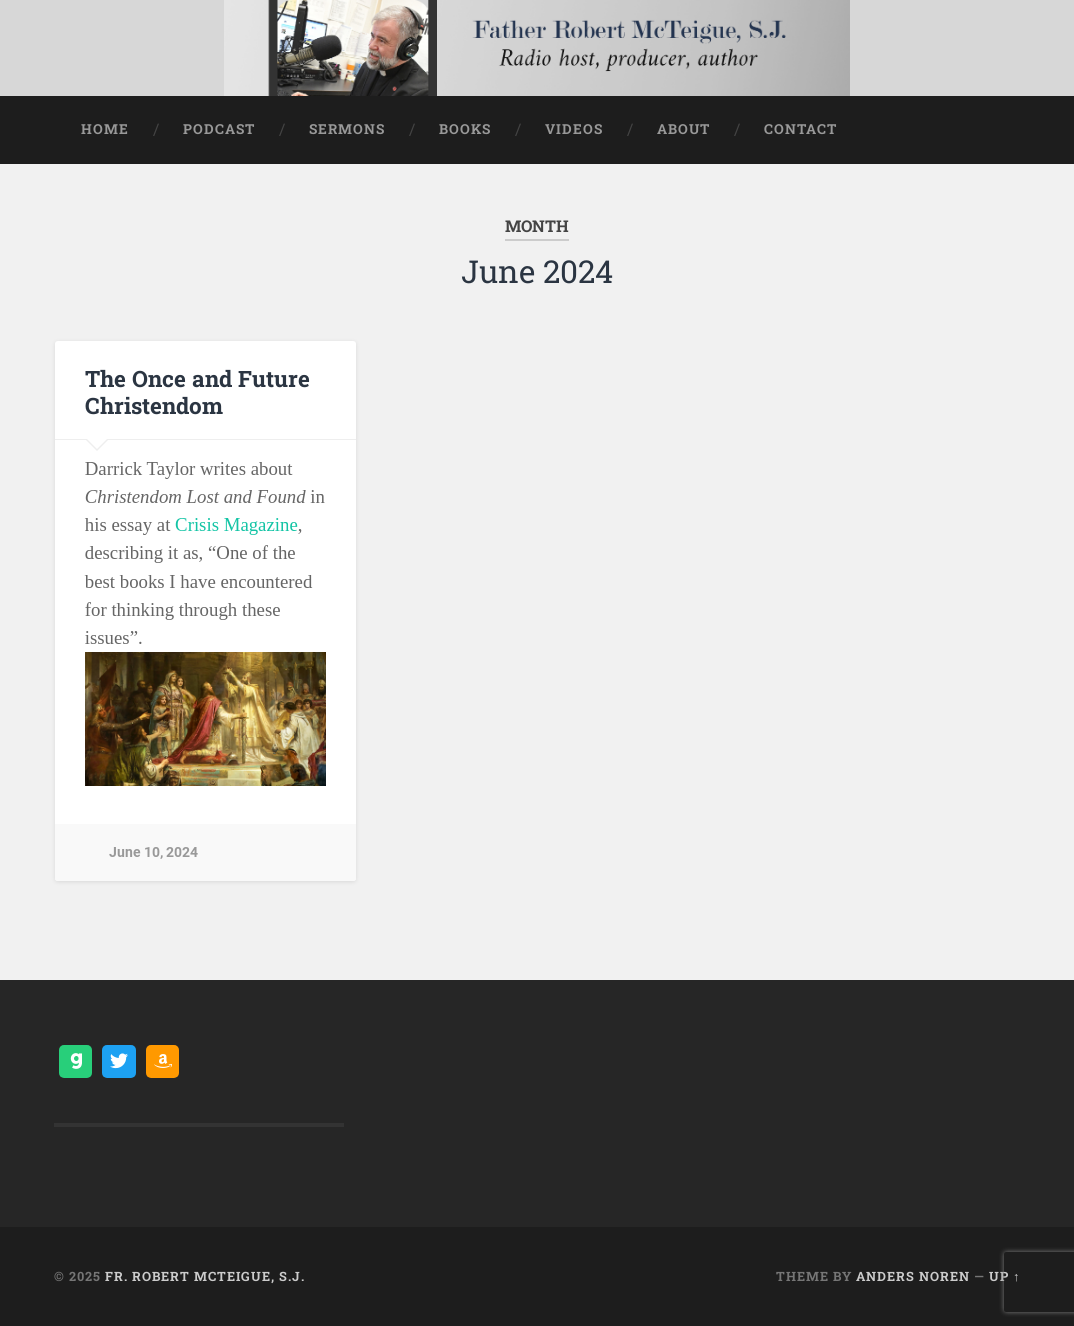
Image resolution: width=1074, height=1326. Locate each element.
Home (105, 129)
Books (465, 129)
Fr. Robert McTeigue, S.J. (205, 1276)
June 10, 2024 (153, 852)
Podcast (219, 129)
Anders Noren (913, 1276)
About (683, 129)
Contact (800, 129)
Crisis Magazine (236, 524)
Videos (574, 129)
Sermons (347, 129)
